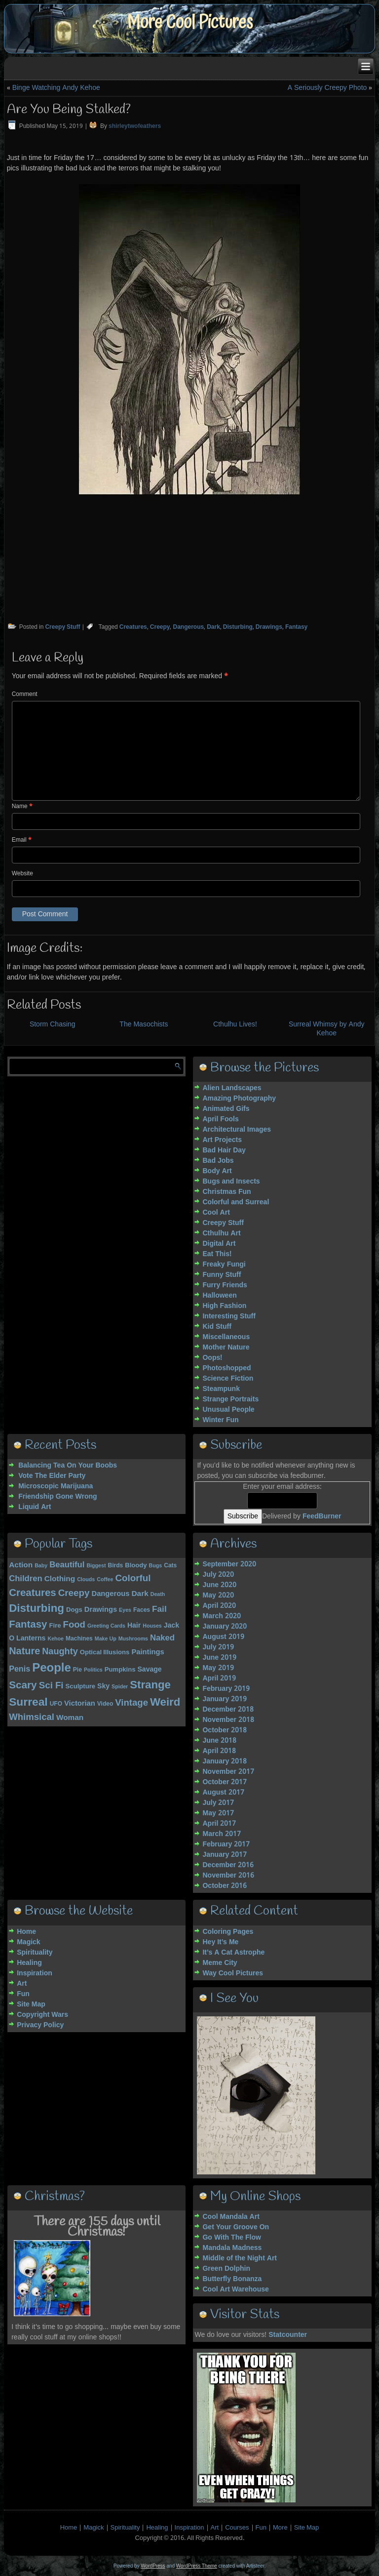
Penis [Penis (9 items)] (19, 1669)
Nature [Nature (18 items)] (24, 1651)
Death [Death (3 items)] (158, 1594)
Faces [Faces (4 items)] (141, 1610)
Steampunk (220, 1389)
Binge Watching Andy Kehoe (56, 88)
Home (26, 1932)
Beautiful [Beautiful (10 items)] (66, 1565)
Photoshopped (226, 1368)
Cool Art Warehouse (235, 2289)
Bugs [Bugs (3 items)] (155, 1565)
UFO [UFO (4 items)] (56, 1704)
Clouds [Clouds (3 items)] (86, 1579)
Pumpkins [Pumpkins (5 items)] (120, 1670)
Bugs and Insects (231, 1181)
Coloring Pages (227, 1932)
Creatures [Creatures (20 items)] (32, 1593)
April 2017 (219, 1824)
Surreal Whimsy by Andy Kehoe (327, 1029)
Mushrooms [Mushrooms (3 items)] (133, 1639)
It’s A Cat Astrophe (233, 1953)
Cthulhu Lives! (235, 1024)
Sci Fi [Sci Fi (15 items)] (51, 1686)
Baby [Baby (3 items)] (41, 1565)
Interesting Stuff (228, 1316)
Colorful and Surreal (235, 1202)
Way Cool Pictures (232, 1973)
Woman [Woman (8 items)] (69, 1718)
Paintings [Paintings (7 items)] (147, 1652)
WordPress (153, 2566)
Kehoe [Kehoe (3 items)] (55, 1639)
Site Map (31, 2004)
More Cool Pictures (190, 22)
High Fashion (224, 1306)
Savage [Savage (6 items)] (149, 1670)
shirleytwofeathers (135, 126)
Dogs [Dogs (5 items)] (74, 1610)
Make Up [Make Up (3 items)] (105, 1639)
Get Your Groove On (235, 2227)
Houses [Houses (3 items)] (152, 1626)
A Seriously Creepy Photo (327, 88)
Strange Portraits (230, 1399)
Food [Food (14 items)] (74, 1625)
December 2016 (228, 1865)
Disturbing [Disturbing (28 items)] (36, 1608)
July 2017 (218, 1803)
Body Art (216, 1171)
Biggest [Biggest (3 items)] (96, 1565)
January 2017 (224, 1855)
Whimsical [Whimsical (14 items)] (31, 1717)
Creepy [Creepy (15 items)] (74, 1593)
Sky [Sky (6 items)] (103, 1686)
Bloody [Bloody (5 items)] (136, 1565)
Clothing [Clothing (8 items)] (59, 1579)
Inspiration (34, 1973)
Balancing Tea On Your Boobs (67, 1466)
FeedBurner (322, 1516)
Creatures (133, 627)
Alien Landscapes (231, 1088)
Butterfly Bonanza (232, 2279)
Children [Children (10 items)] (25, 1579)
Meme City (219, 1963)
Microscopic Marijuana (55, 1486)
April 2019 (219, 1678)
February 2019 (226, 1689)
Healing (29, 1963)
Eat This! (216, 1254)
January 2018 (224, 1761)
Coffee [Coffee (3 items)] (105, 1579)
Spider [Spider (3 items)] (120, 1686)
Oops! (212, 1358)
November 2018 (228, 1720)
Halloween (219, 1296)
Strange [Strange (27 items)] (150, 1685)
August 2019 (223, 1637)
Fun (23, 1994)
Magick (28, 1942)
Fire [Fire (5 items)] (55, 1626)
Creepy (160, 627)
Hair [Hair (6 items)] (134, 1626)
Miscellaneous (226, 1337)
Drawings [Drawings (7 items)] (100, 1609)
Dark (213, 627)
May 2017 (217, 1813)
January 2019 (224, 1699)
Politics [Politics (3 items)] (93, 1670)
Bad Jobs (217, 1161)
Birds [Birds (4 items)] (115, 1566)
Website (22, 874)
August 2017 (223, 1793)
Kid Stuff (216, 1327)
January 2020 (224, 1627)
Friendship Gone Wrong (57, 1497)
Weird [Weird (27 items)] (165, 1702)
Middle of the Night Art (239, 2258)
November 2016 (228, 1875)
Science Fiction (227, 1379)
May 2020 (217, 1595)
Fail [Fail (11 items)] (159, 1609)
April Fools (220, 1119)
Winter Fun (220, 1420)
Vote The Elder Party (51, 1476)
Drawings (269, 627)
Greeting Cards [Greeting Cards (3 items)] (106, 1626)
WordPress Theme (196, 2566)
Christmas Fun (226, 1192)
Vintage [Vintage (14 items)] (131, 1703)
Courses (237, 2528)
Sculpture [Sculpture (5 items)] (80, 1686)
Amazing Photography (239, 1098)
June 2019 (219, 1658)
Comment (25, 694)
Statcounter (287, 2335)
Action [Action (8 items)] (21, 1565)
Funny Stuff (221, 1275)
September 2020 (229, 1564)
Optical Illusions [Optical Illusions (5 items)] (105, 1652)
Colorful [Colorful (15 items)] (133, 1579)
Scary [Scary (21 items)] (23, 1685)
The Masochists (143, 1024)
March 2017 (221, 1834)
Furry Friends (224, 1285)
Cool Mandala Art (230, 2217)
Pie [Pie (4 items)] (77, 1670)
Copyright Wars (42, 2015)
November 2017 (228, 1772)
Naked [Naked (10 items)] (162, 1638)
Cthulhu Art (221, 1233)
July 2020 (218, 1575)
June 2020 (219, 1585)
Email (22, 840)
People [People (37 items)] (51, 1668)
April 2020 (219, 1606)
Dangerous (188, 627)
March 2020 (221, 1616)
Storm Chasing (53, 1024)
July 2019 (218, 1647)
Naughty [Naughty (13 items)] (60, 1652)
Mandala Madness (232, 2248)
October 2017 (224, 1782)
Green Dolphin (226, 2269)
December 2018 (228, 1710)
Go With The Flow (231, 2238)
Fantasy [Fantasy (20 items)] (28, 1625)
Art (22, 1984)
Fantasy (296, 627)
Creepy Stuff (62, 627)
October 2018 (224, 1730)
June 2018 (219, 1741)
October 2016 (224, 1886)
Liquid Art (34, 1507)
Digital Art (218, 1244)
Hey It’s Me (220, 1942)
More (280, 2528)
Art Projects (221, 1140)
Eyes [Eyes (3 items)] (125, 1610)
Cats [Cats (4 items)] (170, 1566)
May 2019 (217, 1668)
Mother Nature (225, 1347)
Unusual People (228, 1410)
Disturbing (238, 627)
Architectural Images (236, 1130)
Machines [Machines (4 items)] (79, 1639)
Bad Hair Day (223, 1150)
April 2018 (219, 1751)
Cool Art (215, 1213)
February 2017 (226, 1844)
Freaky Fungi (223, 1264)
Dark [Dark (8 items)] (139, 1594)
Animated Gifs (225, 1109)
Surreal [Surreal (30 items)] (28, 1702)
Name (22, 807)
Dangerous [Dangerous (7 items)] (110, 1594)
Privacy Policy (40, 2025)
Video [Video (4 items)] (105, 1704)
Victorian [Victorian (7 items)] (79, 1703)
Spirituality (34, 1953)
